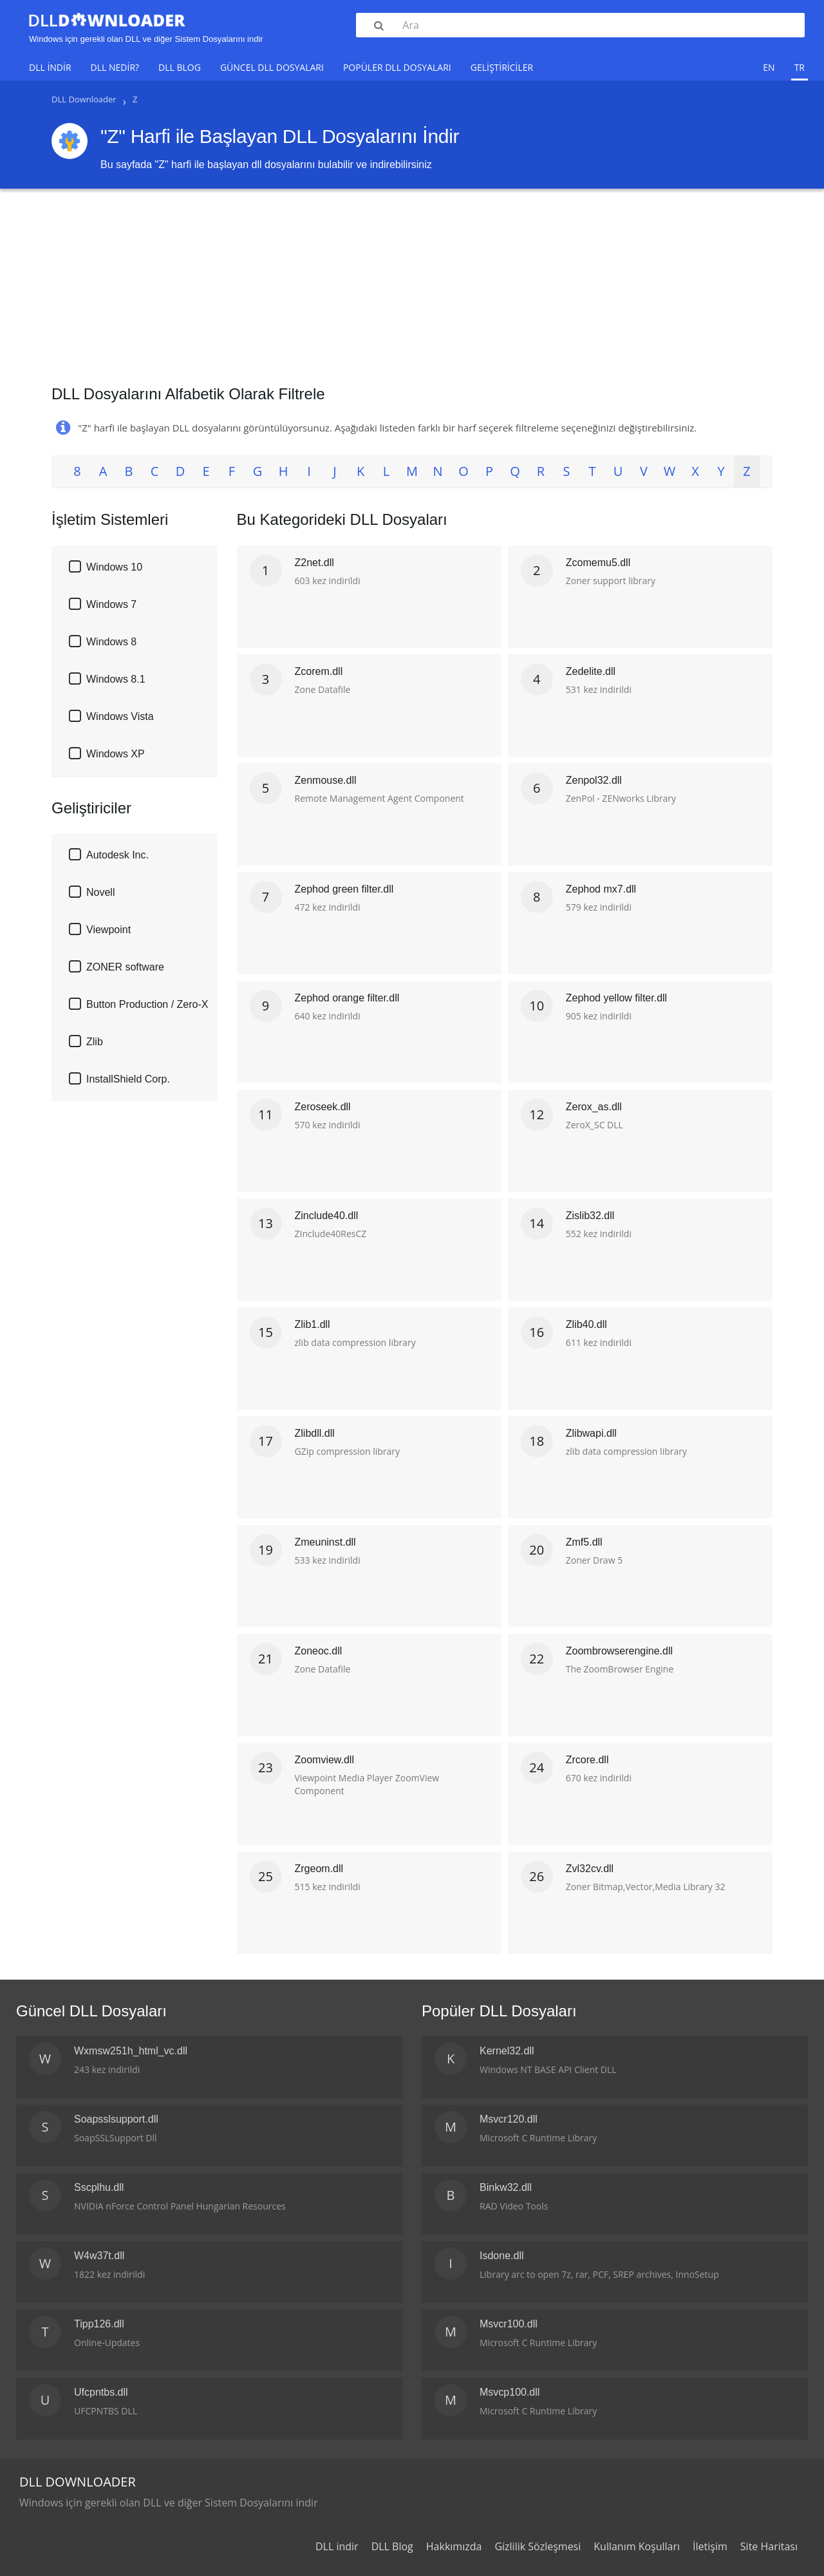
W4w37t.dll (99, 2255)
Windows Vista (120, 716)
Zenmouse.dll (326, 780)
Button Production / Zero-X (147, 1004)
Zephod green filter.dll (344, 889)
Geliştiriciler (502, 67)
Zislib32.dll (590, 1215)
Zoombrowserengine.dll (619, 1650)
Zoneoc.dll (318, 1650)
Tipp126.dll (99, 2323)
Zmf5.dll (584, 1542)
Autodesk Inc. (117, 854)
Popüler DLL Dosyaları (397, 67)
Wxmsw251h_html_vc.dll (130, 2050)
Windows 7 (111, 604)
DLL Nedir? (115, 67)
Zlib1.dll (312, 1324)
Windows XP (115, 753)
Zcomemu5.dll (598, 562)
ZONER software (125, 966)
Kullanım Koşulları (637, 2546)
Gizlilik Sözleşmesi (537, 2546)
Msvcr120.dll (509, 2119)
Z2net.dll (314, 562)
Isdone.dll (502, 2255)
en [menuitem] (768, 67)
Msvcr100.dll (509, 2323)
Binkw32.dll (506, 2187)
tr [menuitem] (799, 67)
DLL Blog (179, 67)
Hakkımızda (454, 2546)
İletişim (710, 2546)
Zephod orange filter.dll (347, 997)
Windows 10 (114, 567)
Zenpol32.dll (594, 780)
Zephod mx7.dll (601, 889)
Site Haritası (769, 2546)
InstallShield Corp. (128, 1079)
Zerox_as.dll (594, 1106)
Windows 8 (111, 641)
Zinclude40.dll (327, 1215)
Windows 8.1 (115, 679)
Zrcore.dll (587, 1759)
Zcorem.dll (319, 671)
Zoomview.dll (324, 1759)
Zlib (94, 1041)
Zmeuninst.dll (325, 1542)
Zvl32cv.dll (589, 1868)
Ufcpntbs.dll (101, 2392)
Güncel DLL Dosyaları (272, 67)
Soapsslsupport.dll (116, 2119)
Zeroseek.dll (323, 1106)
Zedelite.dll (590, 671)
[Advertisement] (412, 282)
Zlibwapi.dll (591, 1433)
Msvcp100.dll (509, 2392)
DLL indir (50, 67)
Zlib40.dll (586, 1324)
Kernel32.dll (507, 2050)
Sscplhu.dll (99, 2187)
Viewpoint (108, 929)
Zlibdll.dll (315, 1433)
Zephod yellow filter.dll (616, 997)
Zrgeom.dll (319, 1868)
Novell (100, 892)
